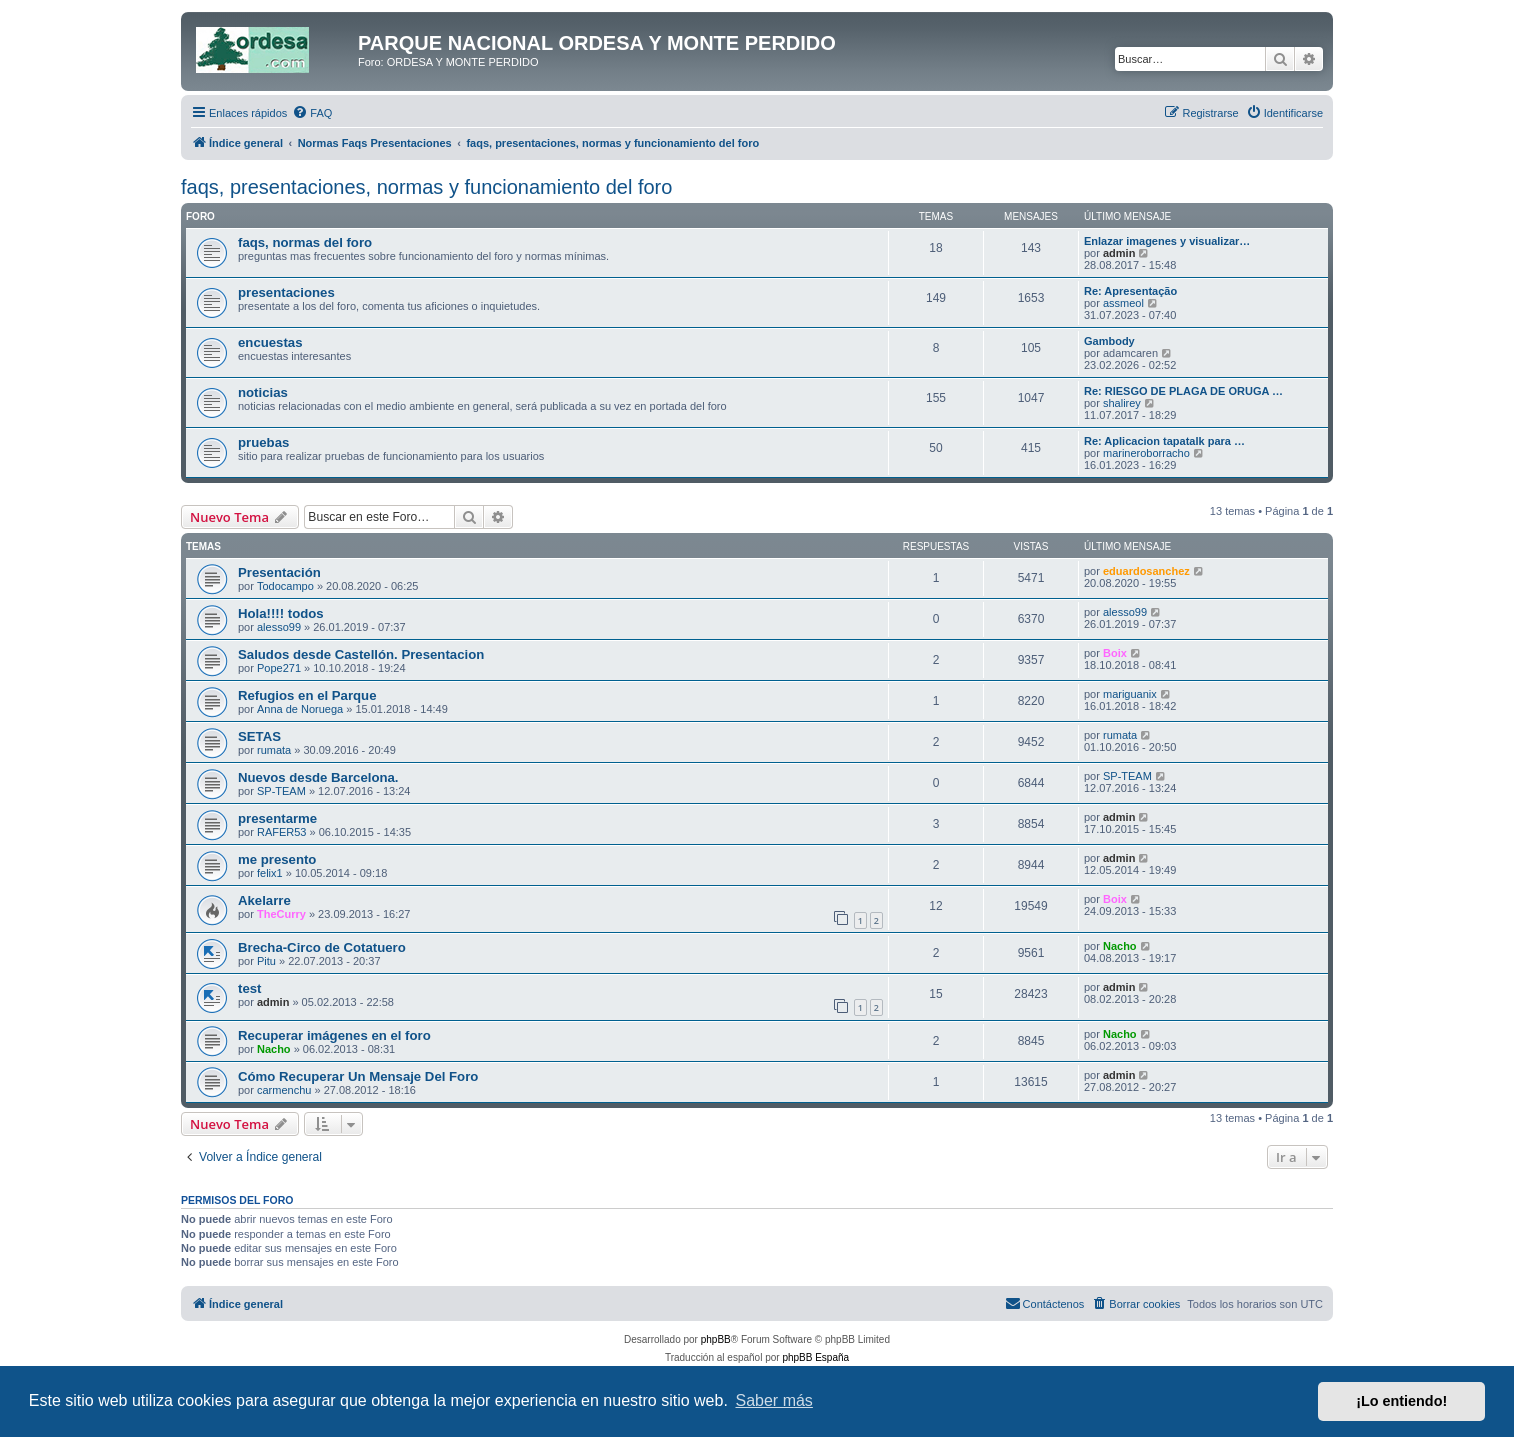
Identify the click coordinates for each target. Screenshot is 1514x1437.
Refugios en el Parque (307, 695)
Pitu (266, 961)
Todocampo (285, 586)
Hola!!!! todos (281, 613)
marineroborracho (1146, 453)
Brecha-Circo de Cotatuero (322, 947)
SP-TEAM (281, 791)
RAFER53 (282, 832)
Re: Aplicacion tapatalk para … (1164, 441)
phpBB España (815, 1357)
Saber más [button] (774, 1400)
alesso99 (279, 627)
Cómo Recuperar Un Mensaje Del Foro (358, 1076)
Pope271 (279, 668)
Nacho (1120, 946)
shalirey (1122, 403)
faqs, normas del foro (305, 242)
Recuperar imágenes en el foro (334, 1035)
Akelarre (264, 900)
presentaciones (286, 292)
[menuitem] (312, 113)
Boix (1115, 653)
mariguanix (1130, 694)
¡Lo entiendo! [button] (1401, 1401)
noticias (263, 392)
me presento (277, 859)
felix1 (270, 873)
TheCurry (281, 914)
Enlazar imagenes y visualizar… (1167, 241)
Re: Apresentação (1130, 291)
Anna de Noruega (300, 709)
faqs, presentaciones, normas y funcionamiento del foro (426, 187)
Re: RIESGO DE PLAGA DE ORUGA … (1183, 391)
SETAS (259, 736)
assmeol (1123, 303)
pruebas (263, 442)
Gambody (1109, 341)
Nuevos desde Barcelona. (318, 777)
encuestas (270, 342)
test (249, 988)
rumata (274, 750)
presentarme (277, 818)
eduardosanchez (1146, 571)
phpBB (716, 1339)
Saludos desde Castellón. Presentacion (361, 654)
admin (1119, 253)
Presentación (279, 572)
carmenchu (284, 1090)
